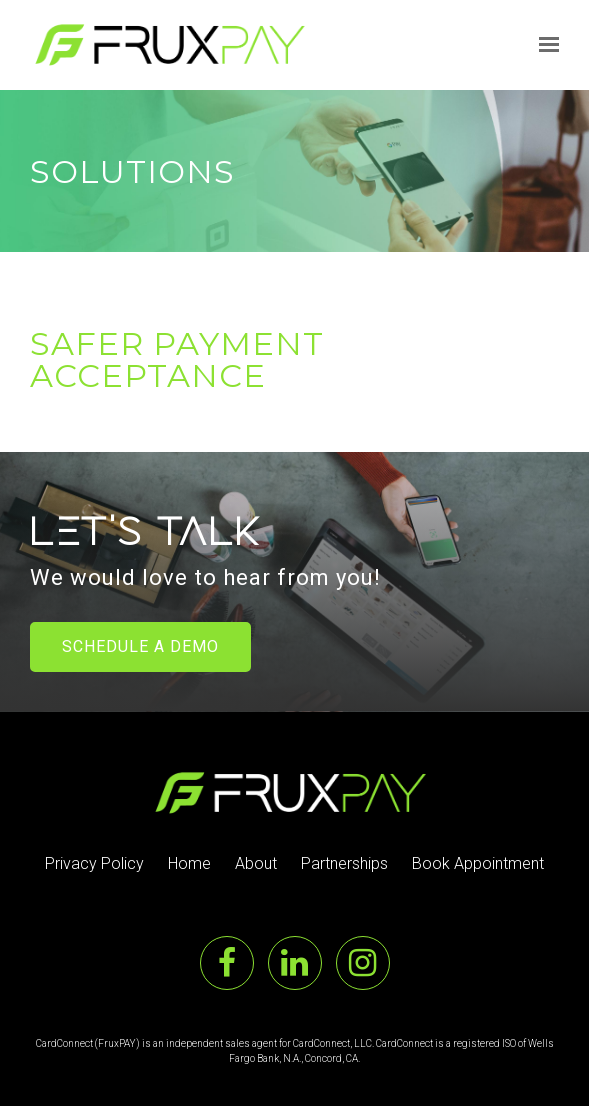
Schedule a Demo (140, 646)
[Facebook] (227, 963)
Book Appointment (478, 863)
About (256, 863)
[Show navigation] (544, 45)
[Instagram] (363, 963)
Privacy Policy (94, 863)
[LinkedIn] (295, 963)
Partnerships (344, 863)
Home (189, 863)
